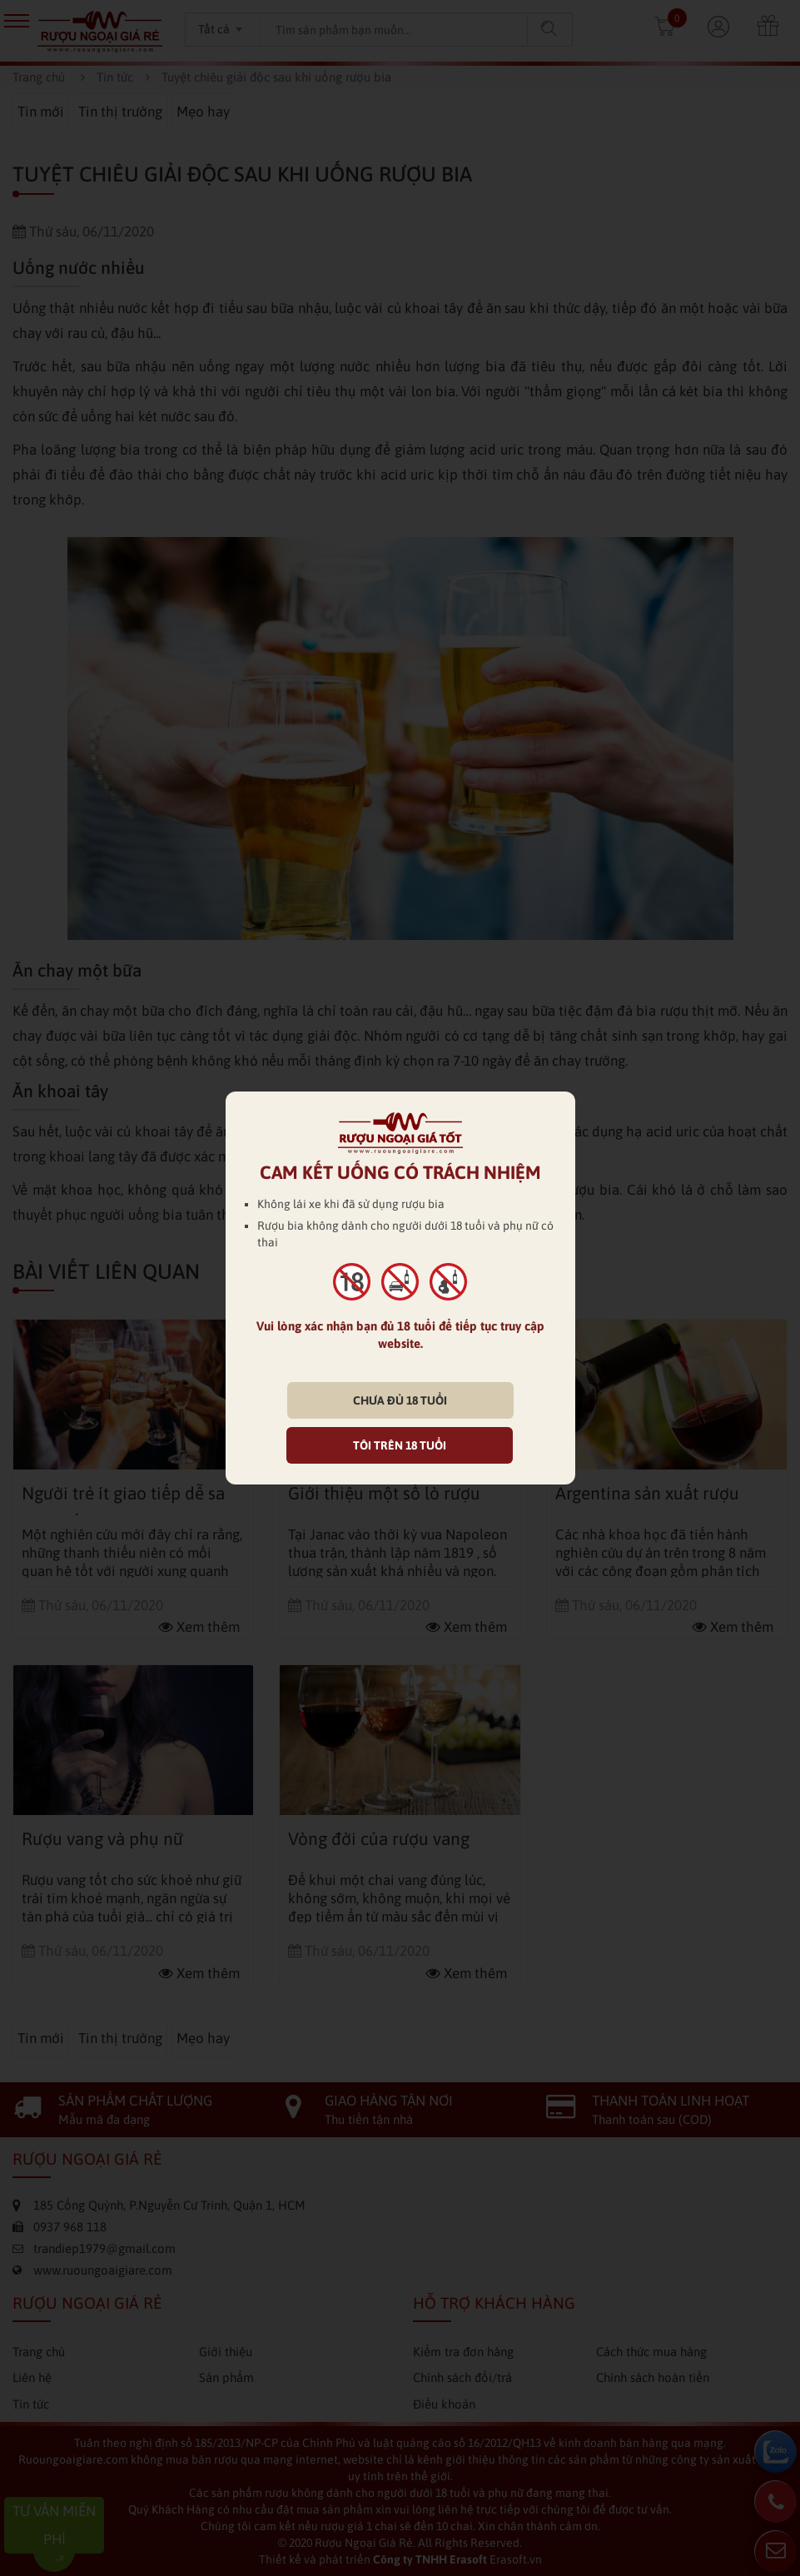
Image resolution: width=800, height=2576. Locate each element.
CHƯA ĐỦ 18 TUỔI (400, 1400)
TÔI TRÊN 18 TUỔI (399, 1445)
